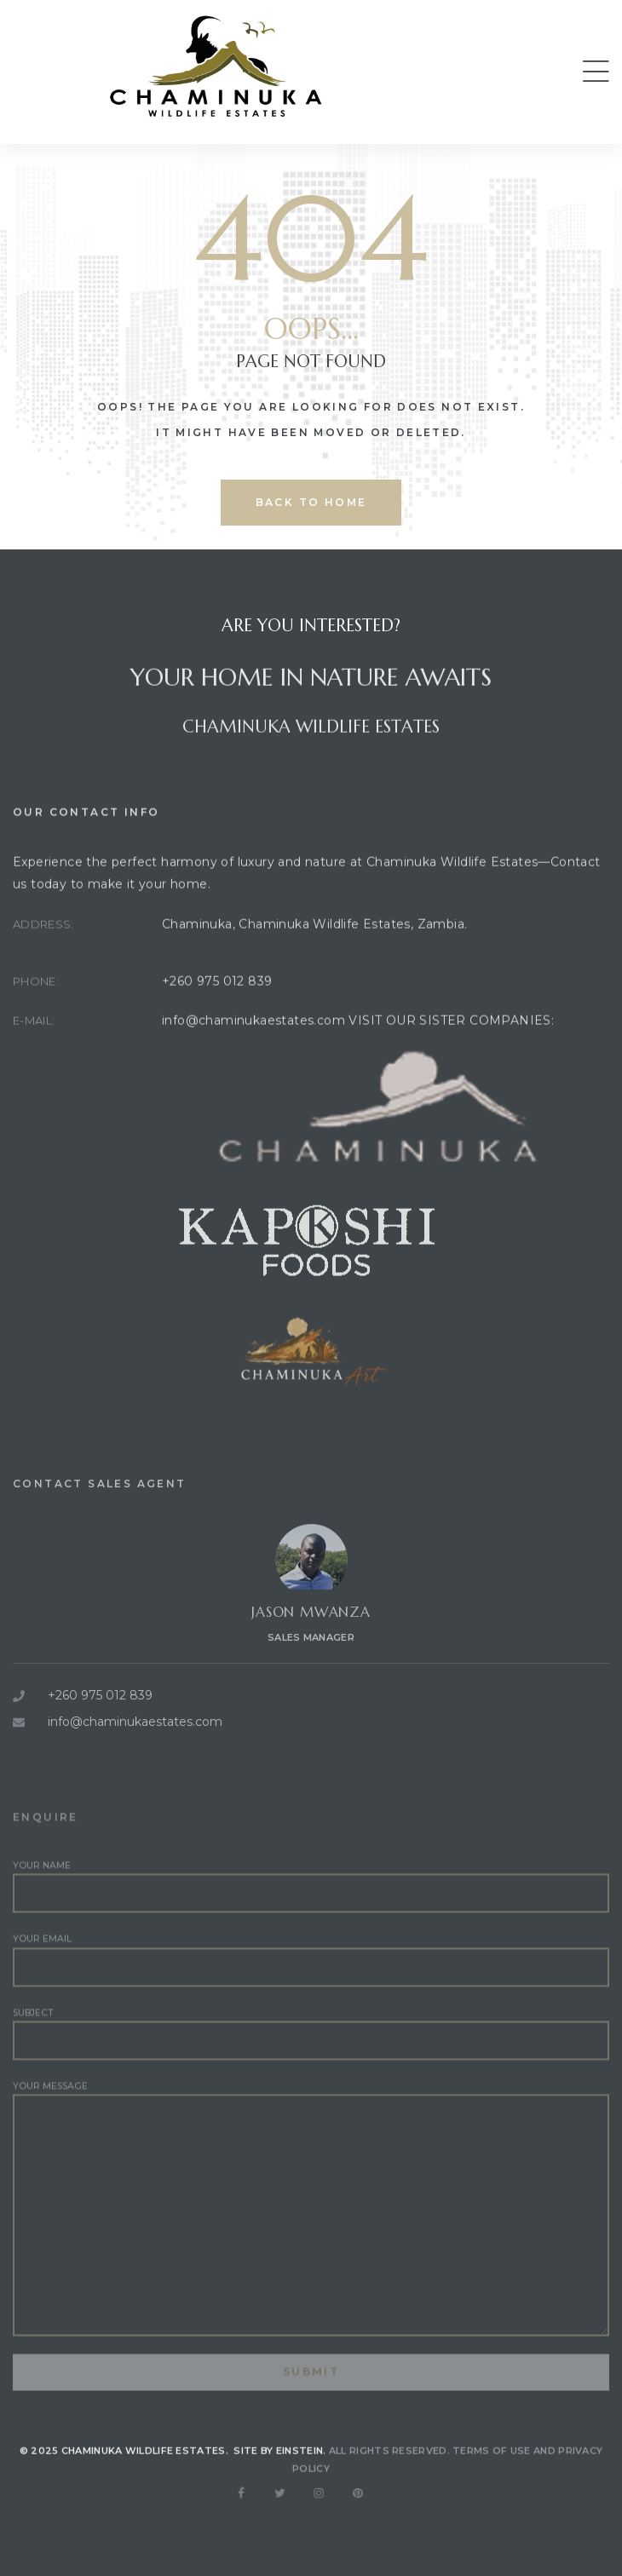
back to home (311, 502)
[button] (596, 71)
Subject (311, 2065)
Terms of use (491, 2468)
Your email (311, 1992)
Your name (311, 1919)
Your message (311, 2241)
